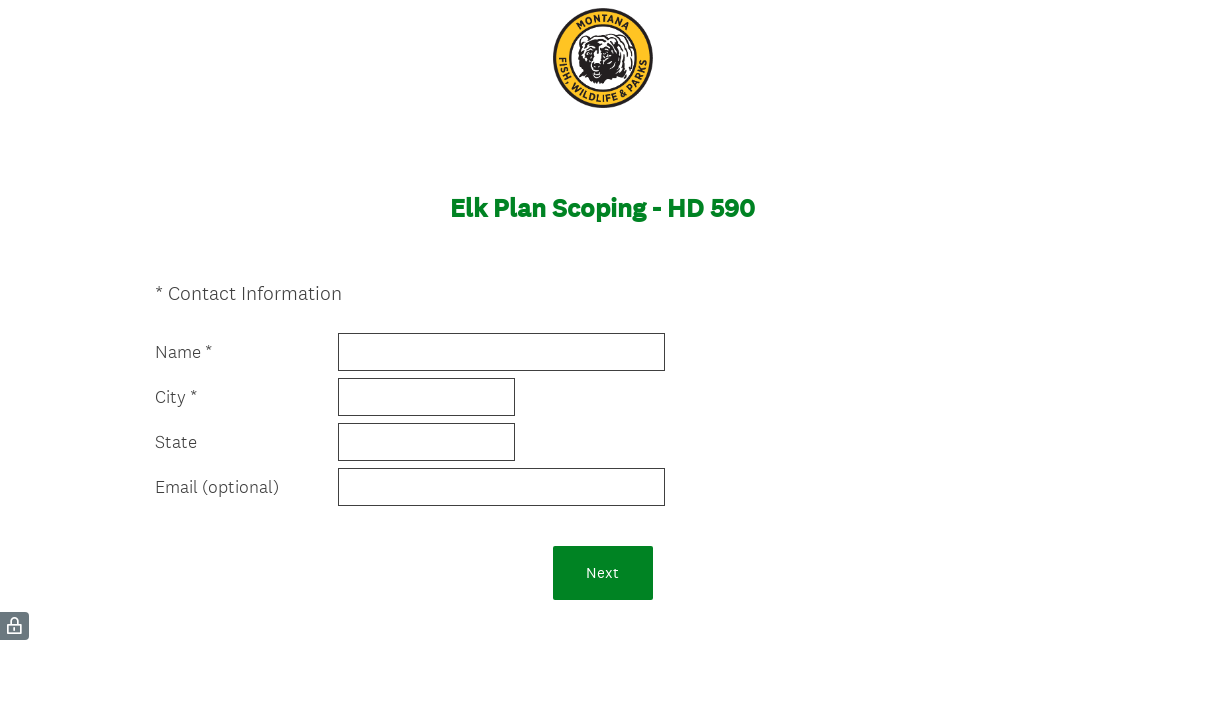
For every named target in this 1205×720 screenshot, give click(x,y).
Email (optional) (217, 487)
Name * (183, 352)
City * (176, 397)
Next (602, 572)
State (176, 442)
